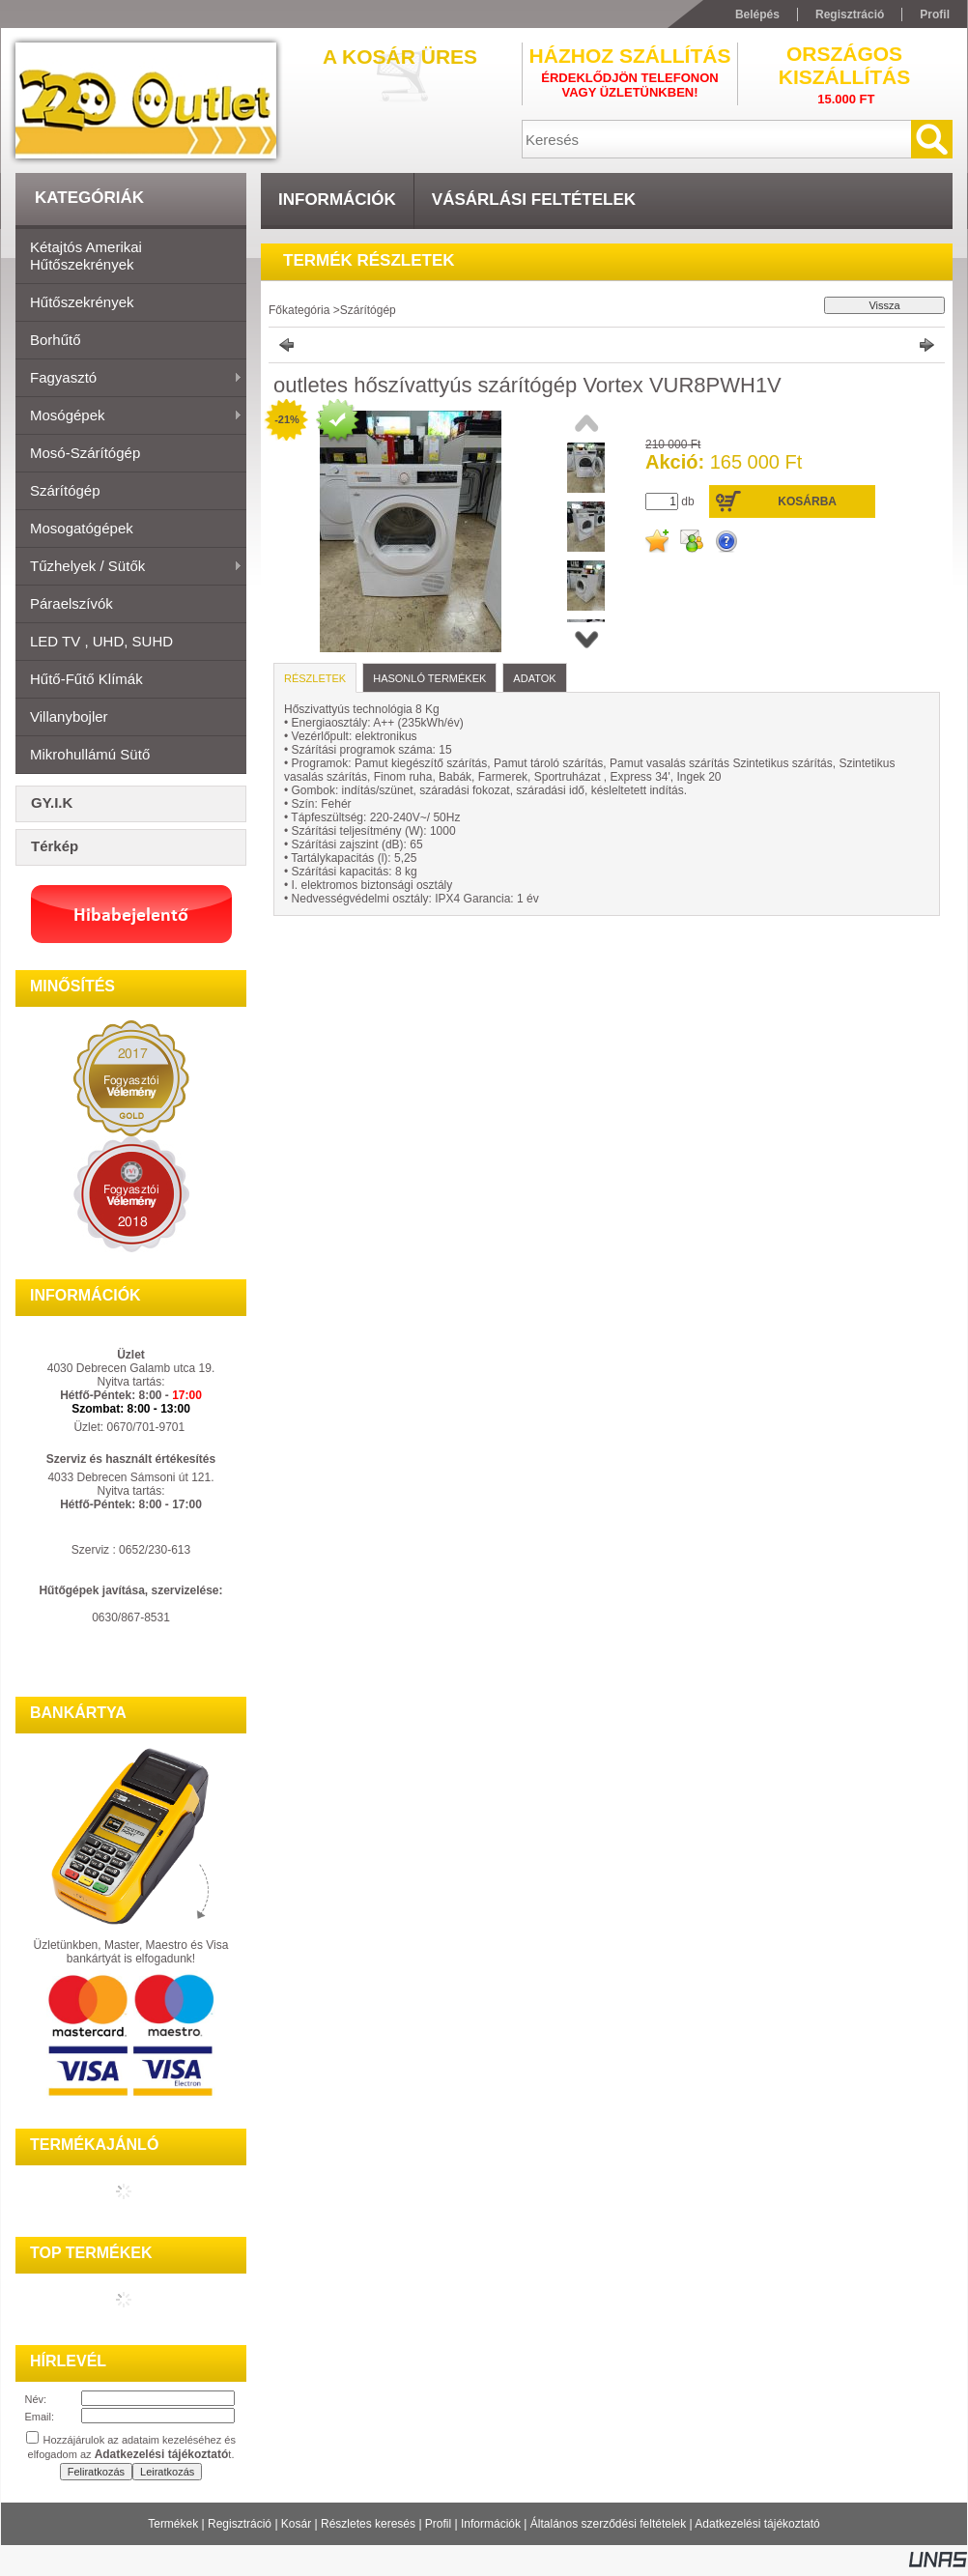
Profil (438, 2524)
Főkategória (299, 310)
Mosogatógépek (81, 528)
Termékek (173, 2524)
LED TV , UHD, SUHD (101, 641)
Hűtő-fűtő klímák (86, 679)
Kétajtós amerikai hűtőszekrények (86, 255)
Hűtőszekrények (82, 302)
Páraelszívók (71, 603)
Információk (491, 2524)
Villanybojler (69, 716)
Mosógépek (128, 416)
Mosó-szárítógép (85, 452)
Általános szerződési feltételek (608, 2524)
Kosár (296, 2524)
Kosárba (807, 501)
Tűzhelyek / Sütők (128, 567)
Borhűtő (55, 339)
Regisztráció (239, 2524)
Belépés (757, 14)
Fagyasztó (128, 378)
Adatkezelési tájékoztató (757, 2524)
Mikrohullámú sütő (90, 754)
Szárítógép (65, 490)
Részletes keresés (368, 2524)
